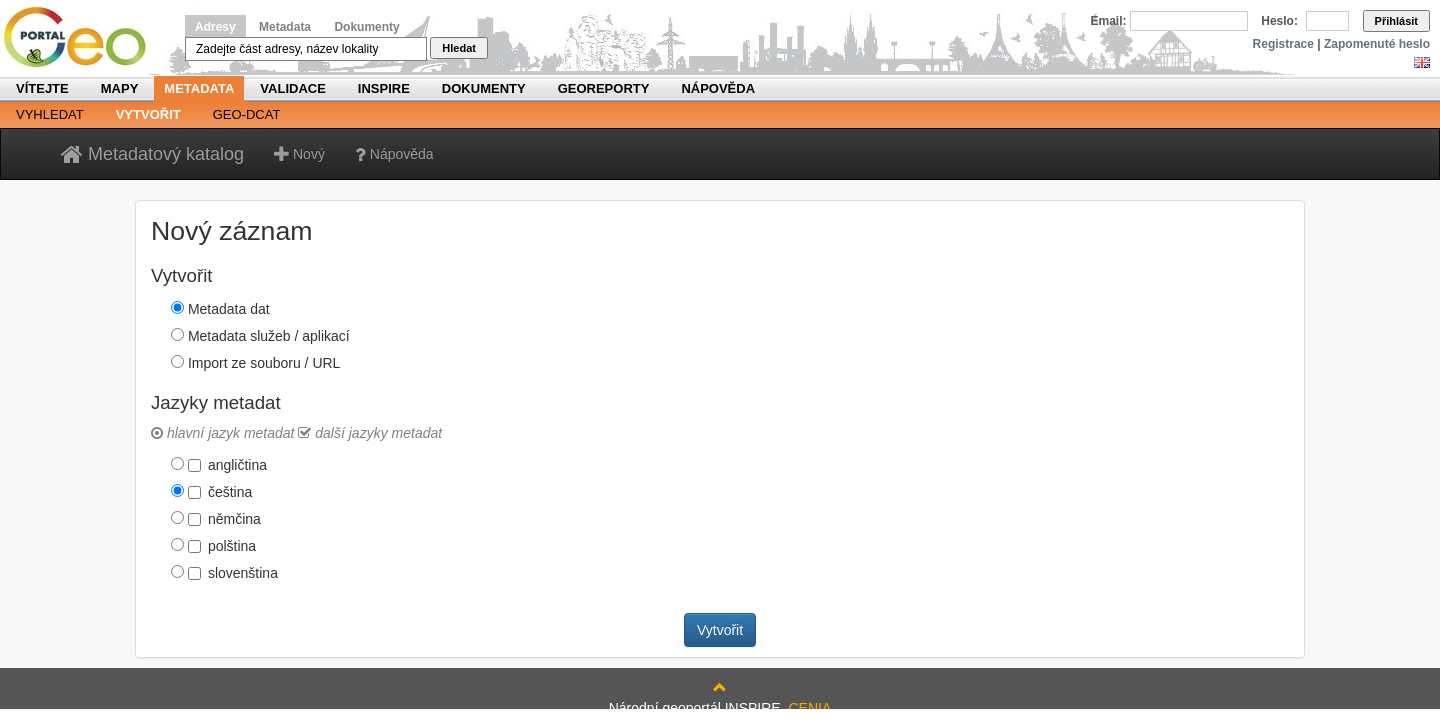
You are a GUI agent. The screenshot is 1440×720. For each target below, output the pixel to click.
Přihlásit (1396, 21)
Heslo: (1279, 21)
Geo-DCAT (247, 114)
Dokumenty (366, 27)
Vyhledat (50, 114)
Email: (1109, 21)
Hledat (459, 48)
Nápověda (718, 88)
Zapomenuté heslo (1377, 44)
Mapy (120, 88)
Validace (292, 88)
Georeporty (604, 88)
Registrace (1283, 44)
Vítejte (42, 88)
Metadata (285, 27)
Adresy (215, 27)
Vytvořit (148, 114)
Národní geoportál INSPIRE (82, 37)
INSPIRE (384, 88)
